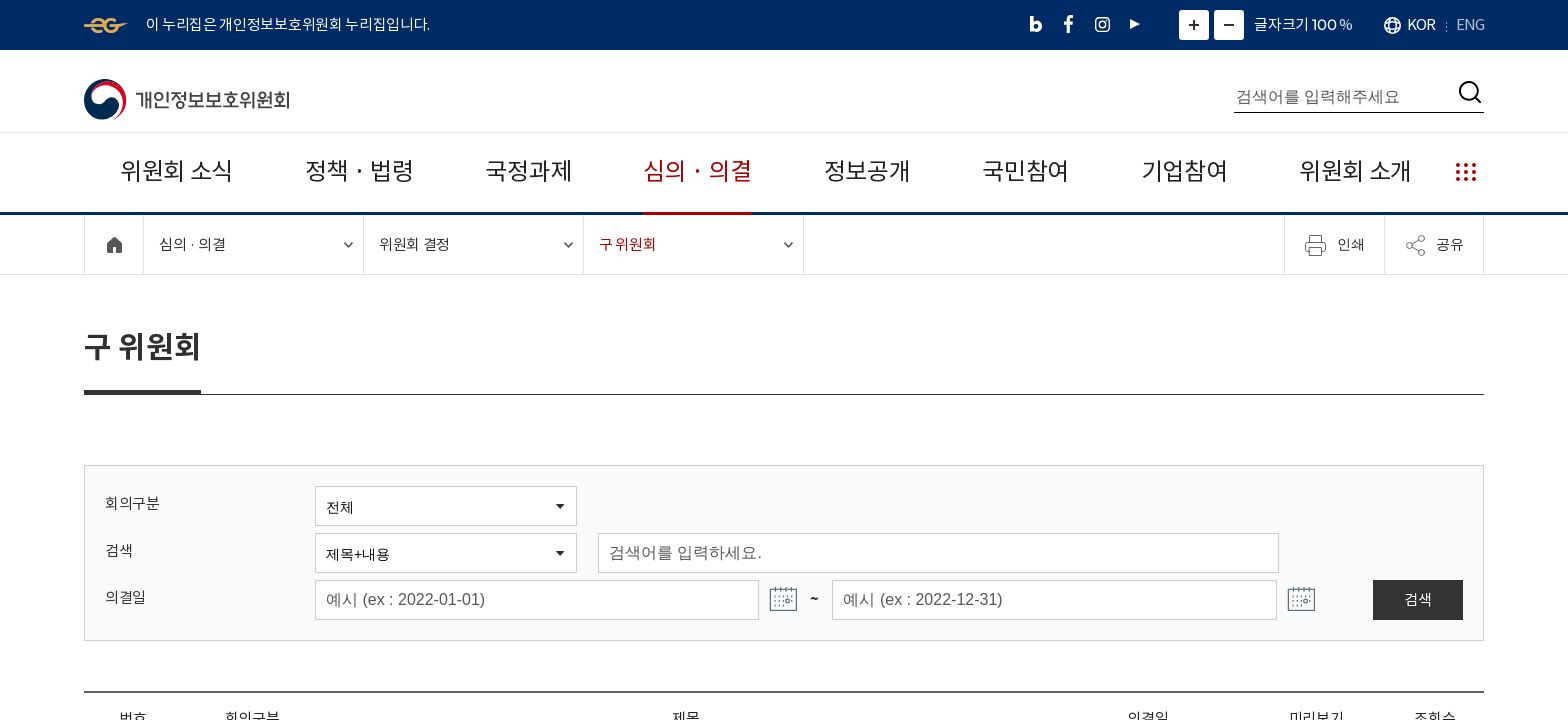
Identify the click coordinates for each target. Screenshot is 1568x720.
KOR (1421, 24)
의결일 (125, 597)
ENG (1470, 24)
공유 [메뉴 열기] (1434, 245)
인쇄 (1335, 245)
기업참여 (1184, 171)
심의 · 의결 (697, 171)
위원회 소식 (176, 171)
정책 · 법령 (359, 171)
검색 (118, 550)
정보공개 (867, 171)
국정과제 (528, 171)
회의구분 (132, 503)
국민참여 (1025, 171)
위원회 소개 (1355, 171)
